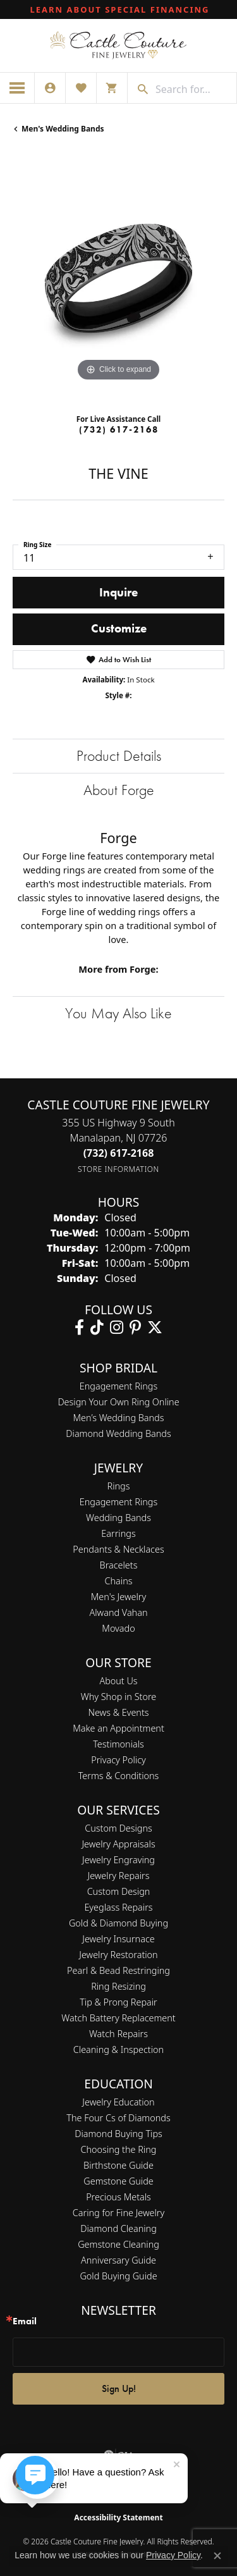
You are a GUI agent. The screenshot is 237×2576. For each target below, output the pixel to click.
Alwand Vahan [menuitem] (119, 1612)
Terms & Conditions (118, 1776)
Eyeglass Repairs (118, 1907)
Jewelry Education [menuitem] (118, 2102)
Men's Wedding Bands (62, 128)
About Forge (118, 789)
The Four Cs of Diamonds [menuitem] (118, 2118)
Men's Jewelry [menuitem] (118, 1597)
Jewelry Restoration (118, 1955)
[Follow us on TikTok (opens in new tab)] (97, 1327)
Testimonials (118, 1744)
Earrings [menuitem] (118, 1533)
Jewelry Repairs (119, 1876)
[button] (50, 88)
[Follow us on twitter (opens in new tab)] (154, 1327)
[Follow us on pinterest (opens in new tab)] (135, 1327)
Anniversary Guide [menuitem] (118, 2260)
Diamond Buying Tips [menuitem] (118, 2134)
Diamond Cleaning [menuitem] (118, 2228)
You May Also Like (118, 1013)
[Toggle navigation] (17, 88)
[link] (119, 9)
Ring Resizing (118, 1986)
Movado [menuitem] (118, 1628)
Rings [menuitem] (118, 1486)
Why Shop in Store (118, 1697)
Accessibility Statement (118, 2517)
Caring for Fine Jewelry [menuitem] (118, 2213)
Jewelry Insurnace (118, 1939)
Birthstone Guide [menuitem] (118, 2165)
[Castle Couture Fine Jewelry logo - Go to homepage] (118, 45)
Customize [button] (119, 628)
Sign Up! (119, 2388)
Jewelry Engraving (118, 1860)
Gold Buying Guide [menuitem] (118, 2276)
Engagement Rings (118, 1386)
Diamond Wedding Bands (118, 1433)
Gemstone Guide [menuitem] (118, 2181)
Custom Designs (118, 1828)
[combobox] (192, 89)
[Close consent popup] (217, 2556)
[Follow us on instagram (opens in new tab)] (116, 1327)
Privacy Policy (118, 1760)
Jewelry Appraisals (118, 1844)
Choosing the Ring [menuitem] (119, 2149)
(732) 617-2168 (119, 429)
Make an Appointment (118, 1728)
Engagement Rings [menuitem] (118, 1502)
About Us (118, 1681)
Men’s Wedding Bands (118, 1418)
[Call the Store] (118, 1153)
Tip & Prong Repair (118, 2002)
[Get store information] (118, 1169)
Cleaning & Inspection (118, 2049)
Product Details (118, 755)
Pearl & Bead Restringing (118, 1970)
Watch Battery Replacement (118, 2018)
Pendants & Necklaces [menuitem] (118, 1549)
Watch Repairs (118, 2034)
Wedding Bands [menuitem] (118, 1518)
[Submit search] (138, 89)
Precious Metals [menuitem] (118, 2197)
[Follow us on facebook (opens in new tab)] (79, 1327)
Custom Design (118, 1891)
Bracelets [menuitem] (119, 1565)
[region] (118, 279)
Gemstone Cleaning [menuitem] (118, 2244)
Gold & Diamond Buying (118, 1923)
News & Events (118, 1712)
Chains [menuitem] (119, 1581)
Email (25, 2321)
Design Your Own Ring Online (118, 1402)
